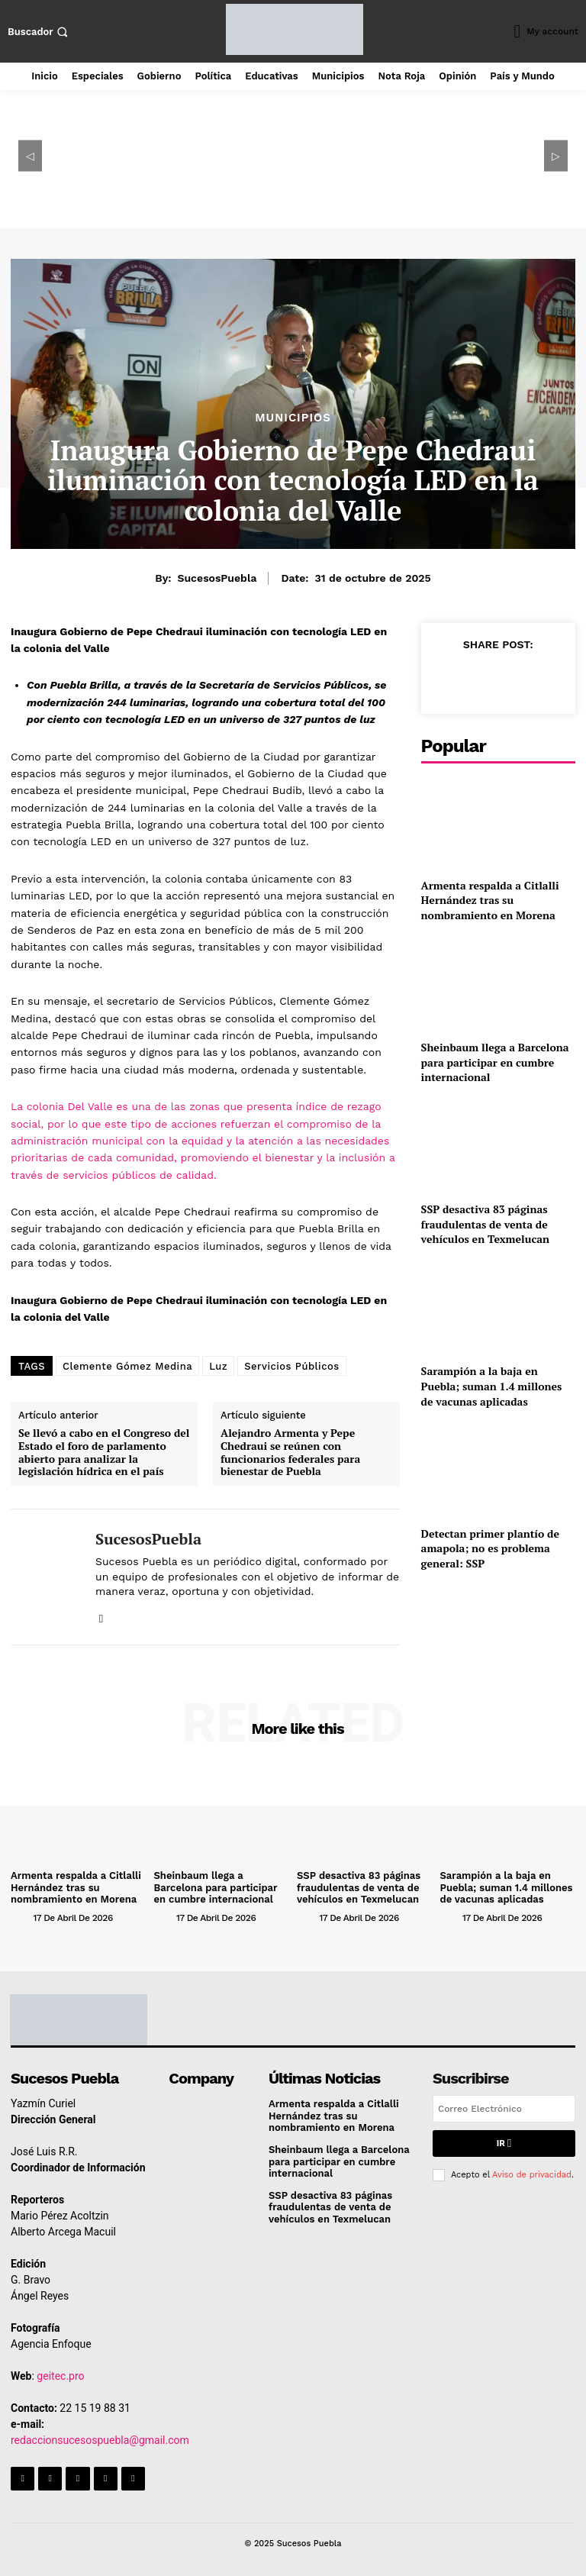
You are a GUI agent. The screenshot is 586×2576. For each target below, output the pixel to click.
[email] (504, 2108)
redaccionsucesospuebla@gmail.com (100, 2440)
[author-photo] (21, 1917)
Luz (218, 1366)
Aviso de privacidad (532, 2175)
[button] (40, 32)
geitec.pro (60, 2376)
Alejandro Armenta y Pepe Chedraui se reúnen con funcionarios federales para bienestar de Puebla (290, 1452)
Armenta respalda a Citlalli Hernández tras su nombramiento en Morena (490, 900)
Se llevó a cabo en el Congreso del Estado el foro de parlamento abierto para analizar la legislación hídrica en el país (103, 1452)
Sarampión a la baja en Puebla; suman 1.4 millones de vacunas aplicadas (491, 1386)
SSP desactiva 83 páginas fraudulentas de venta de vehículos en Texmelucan (485, 1224)
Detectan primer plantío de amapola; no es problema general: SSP (490, 1548)
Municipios (293, 418)
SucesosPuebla (217, 578)
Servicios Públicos (291, 1366)
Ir (504, 2143)
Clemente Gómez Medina (127, 1366)
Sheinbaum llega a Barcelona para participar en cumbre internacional (495, 1062)
